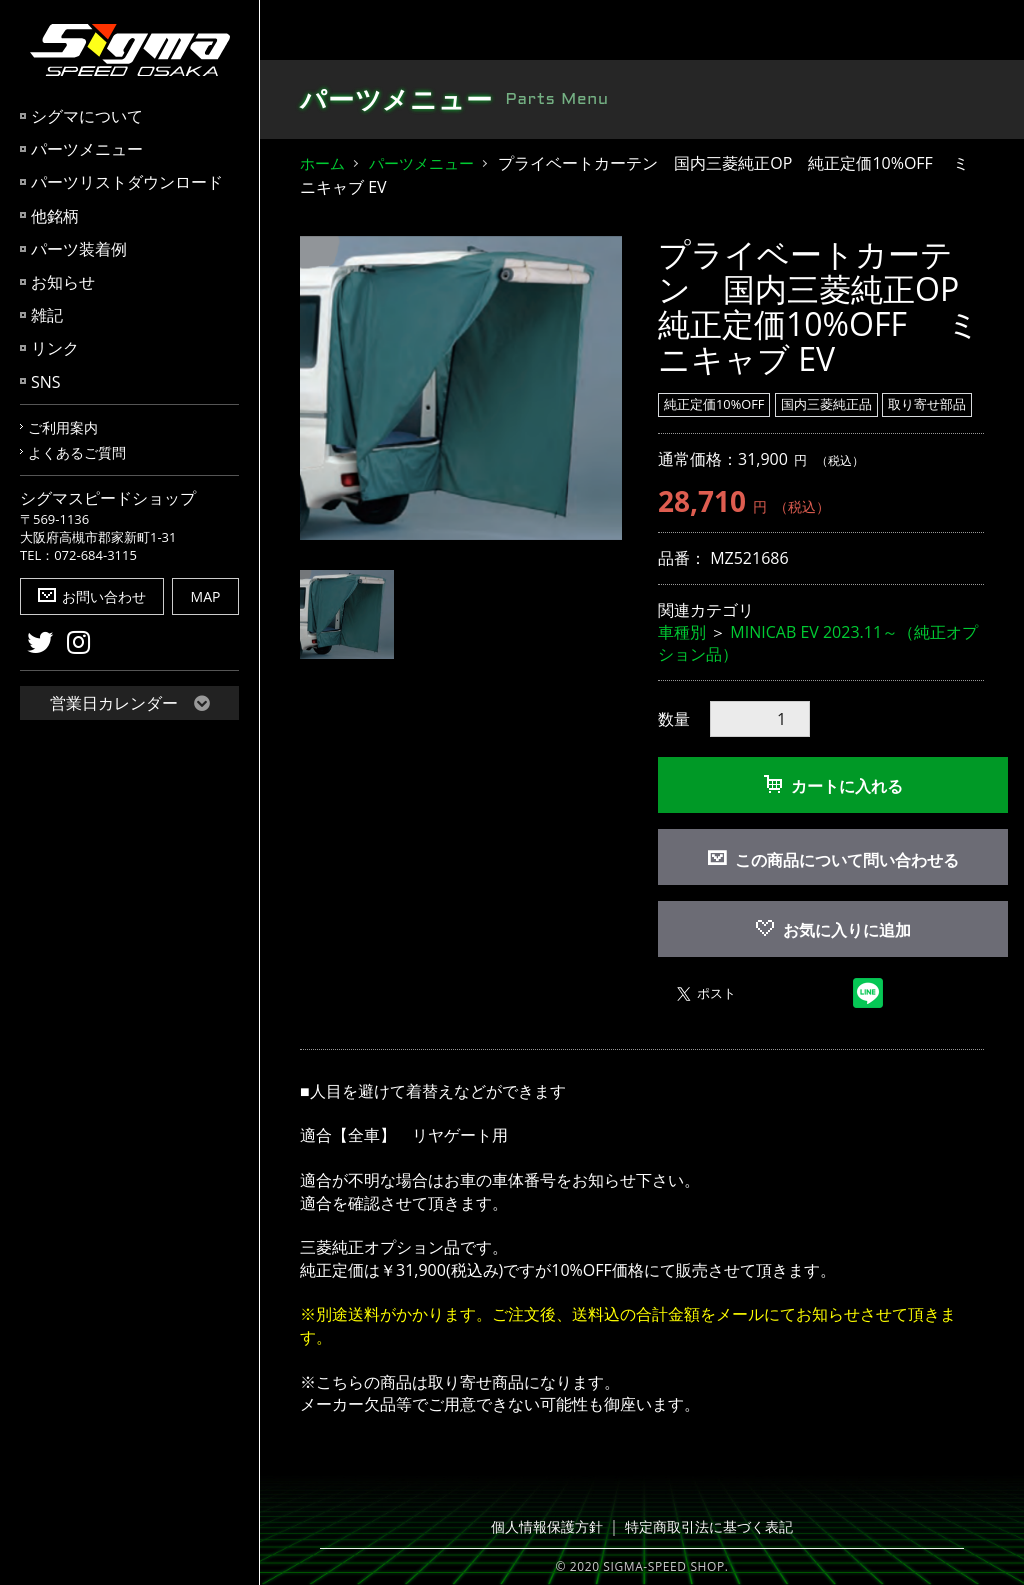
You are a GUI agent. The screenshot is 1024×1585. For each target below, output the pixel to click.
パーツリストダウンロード (127, 182)
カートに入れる (833, 786)
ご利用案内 (63, 427)
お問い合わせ (92, 596)
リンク (55, 348)
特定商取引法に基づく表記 (705, 1527)
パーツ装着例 (79, 249)
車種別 (682, 632)
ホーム (322, 163)
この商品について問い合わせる (847, 860)
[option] (461, 388)
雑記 (47, 315)
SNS (46, 382)
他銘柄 (55, 216)
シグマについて (87, 116)
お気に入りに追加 (833, 930)
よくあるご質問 (77, 452)
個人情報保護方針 (553, 1527)
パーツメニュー (87, 149)
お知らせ (63, 282)
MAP (206, 596)
